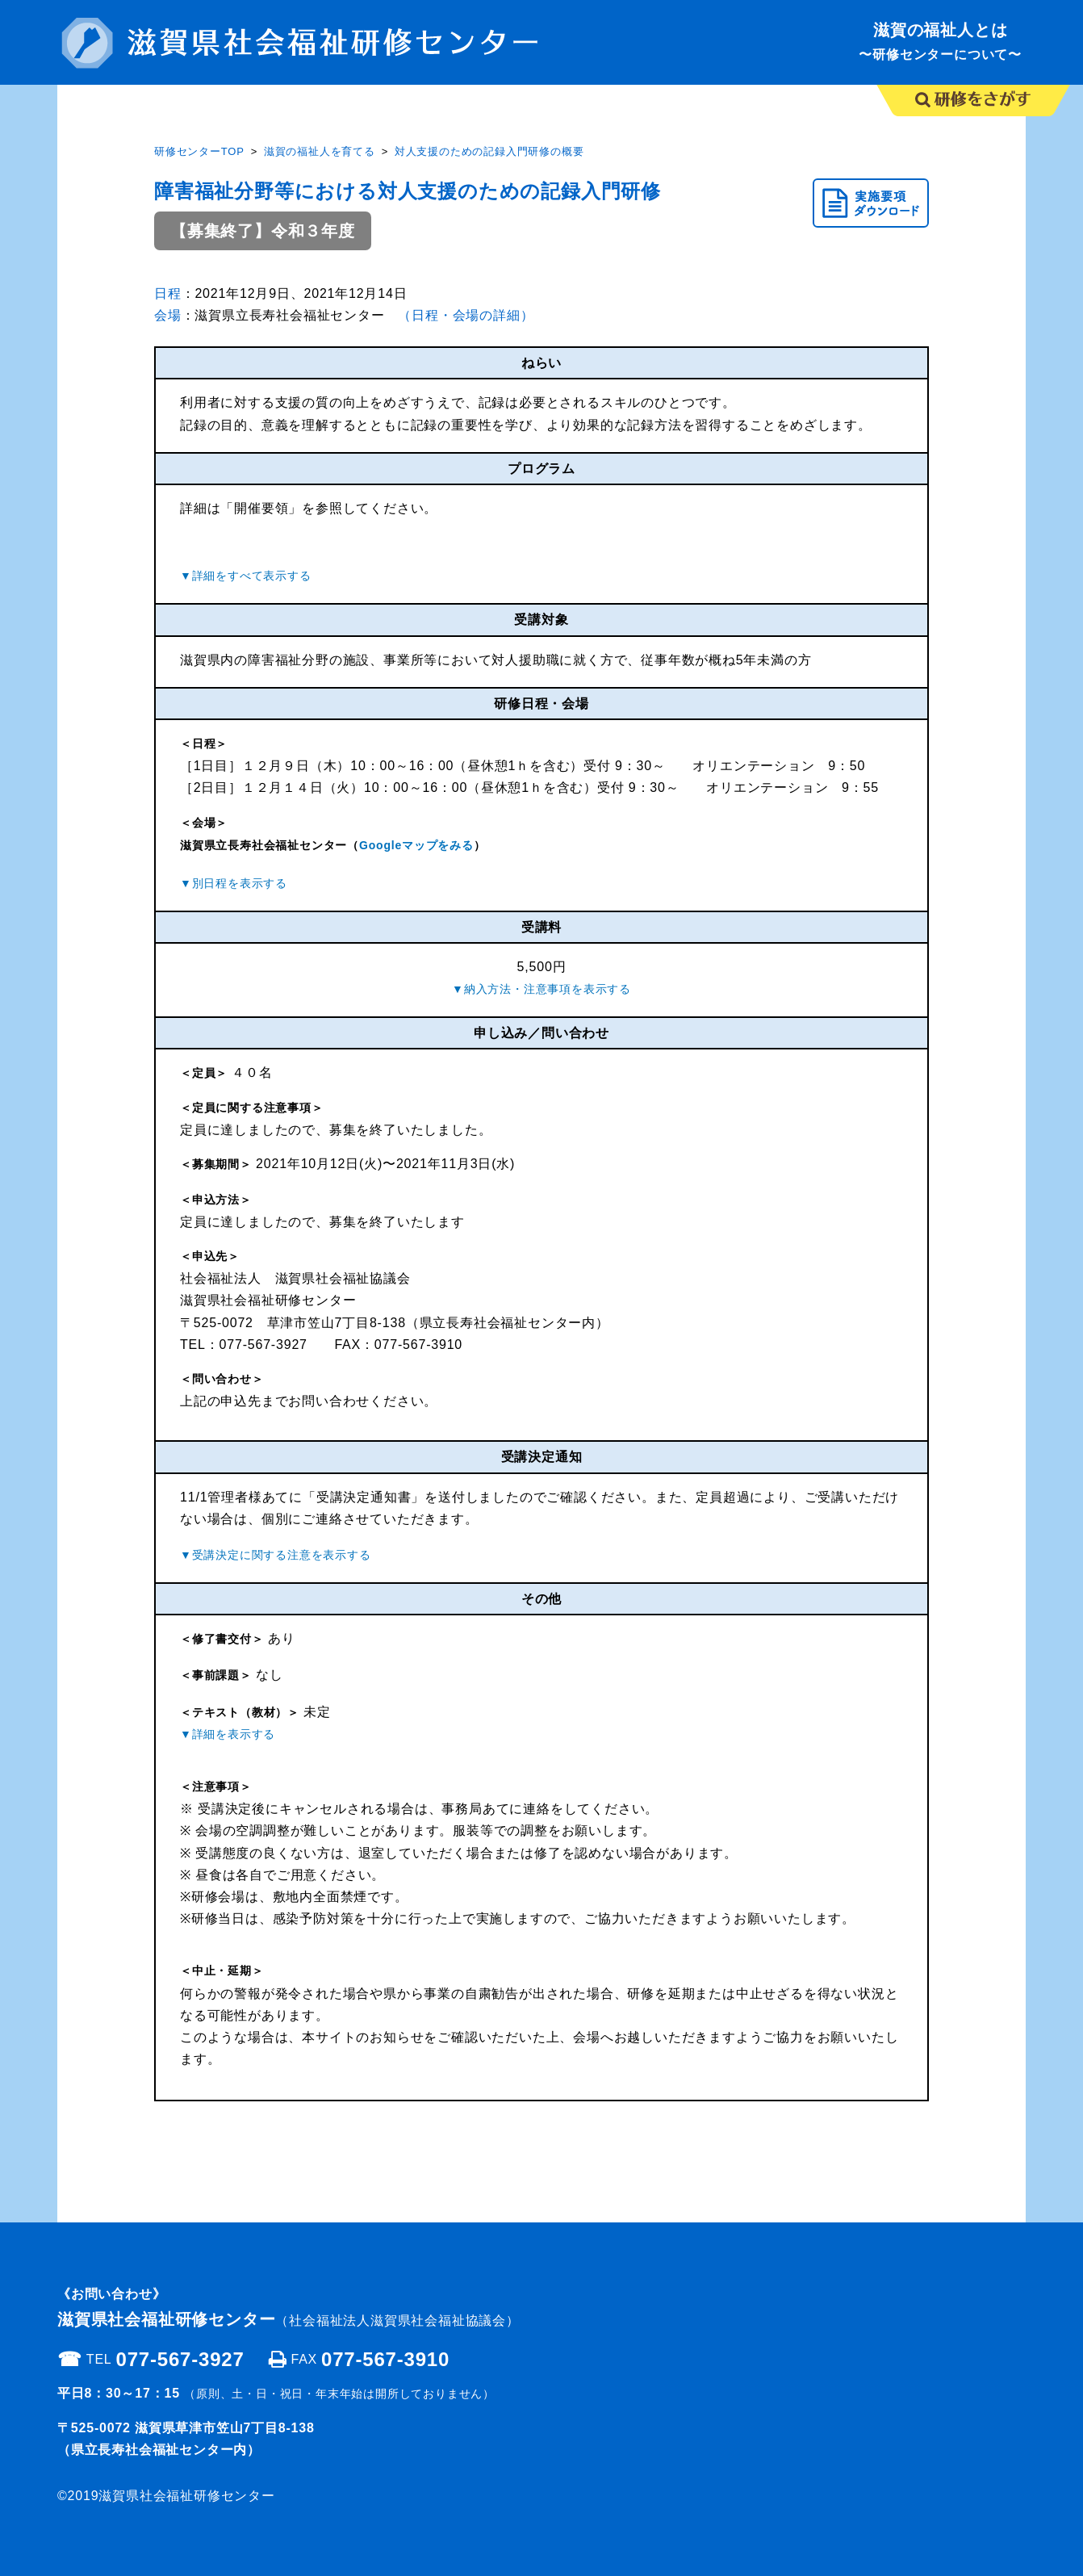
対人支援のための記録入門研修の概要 (489, 151)
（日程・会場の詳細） (465, 315)
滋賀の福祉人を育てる (319, 151)
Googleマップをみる (416, 845)
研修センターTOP (199, 151)
